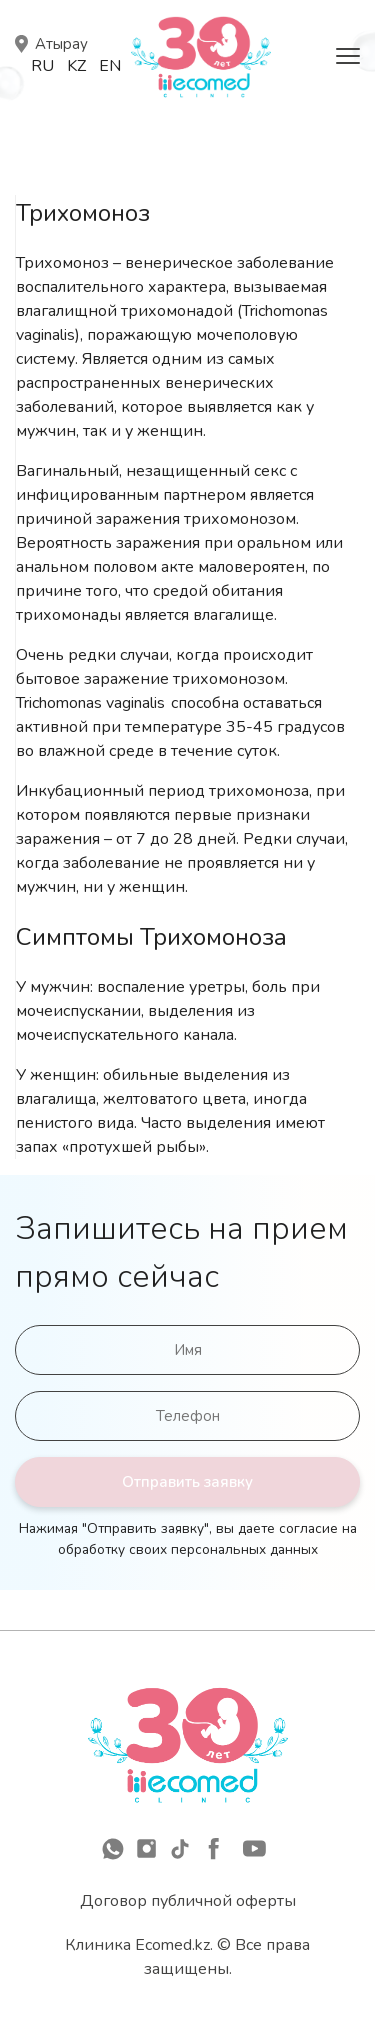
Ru (42, 66)
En (110, 66)
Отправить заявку (187, 1482)
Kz (76, 66)
